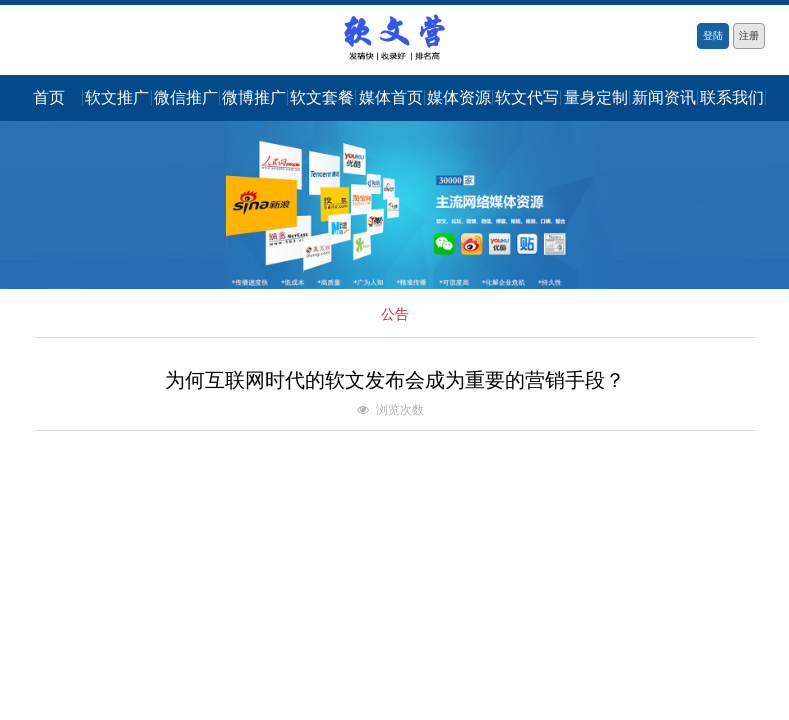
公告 (395, 314)
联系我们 (732, 97)
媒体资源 (459, 97)
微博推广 (254, 97)
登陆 (713, 35)
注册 (749, 35)
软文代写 (527, 97)
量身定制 (596, 97)
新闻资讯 (664, 97)
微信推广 (186, 97)
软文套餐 (322, 97)
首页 (49, 97)
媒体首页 (391, 97)
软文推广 (117, 97)
